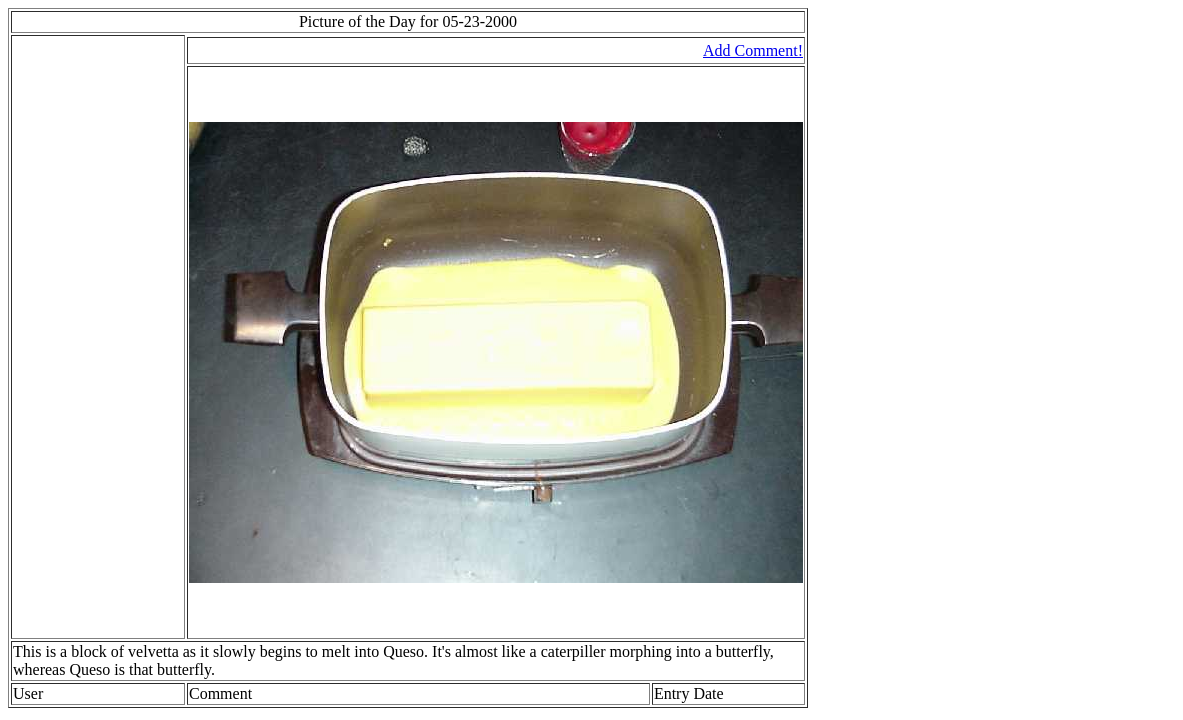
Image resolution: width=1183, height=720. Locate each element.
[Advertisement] (73, 337)
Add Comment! (753, 50)
